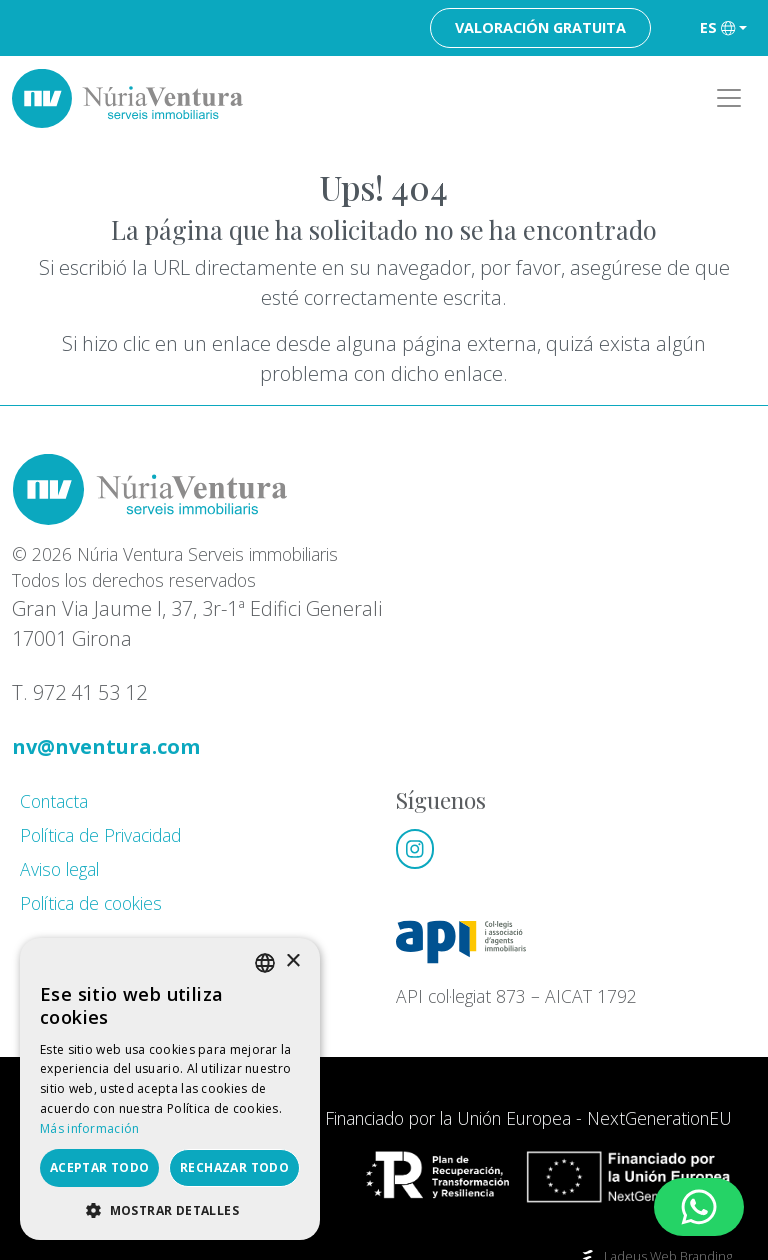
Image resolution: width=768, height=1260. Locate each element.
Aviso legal (59, 869)
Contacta (54, 801)
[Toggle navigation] (729, 99)
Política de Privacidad (100, 835)
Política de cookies (91, 903)
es (717, 27)
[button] (170, 1210)
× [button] (292, 961)
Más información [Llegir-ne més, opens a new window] (90, 1128)
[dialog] (170, 1089)
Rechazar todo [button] (234, 1167)
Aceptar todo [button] (100, 1167)
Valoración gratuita (540, 27)
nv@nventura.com (106, 746)
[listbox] (265, 963)
